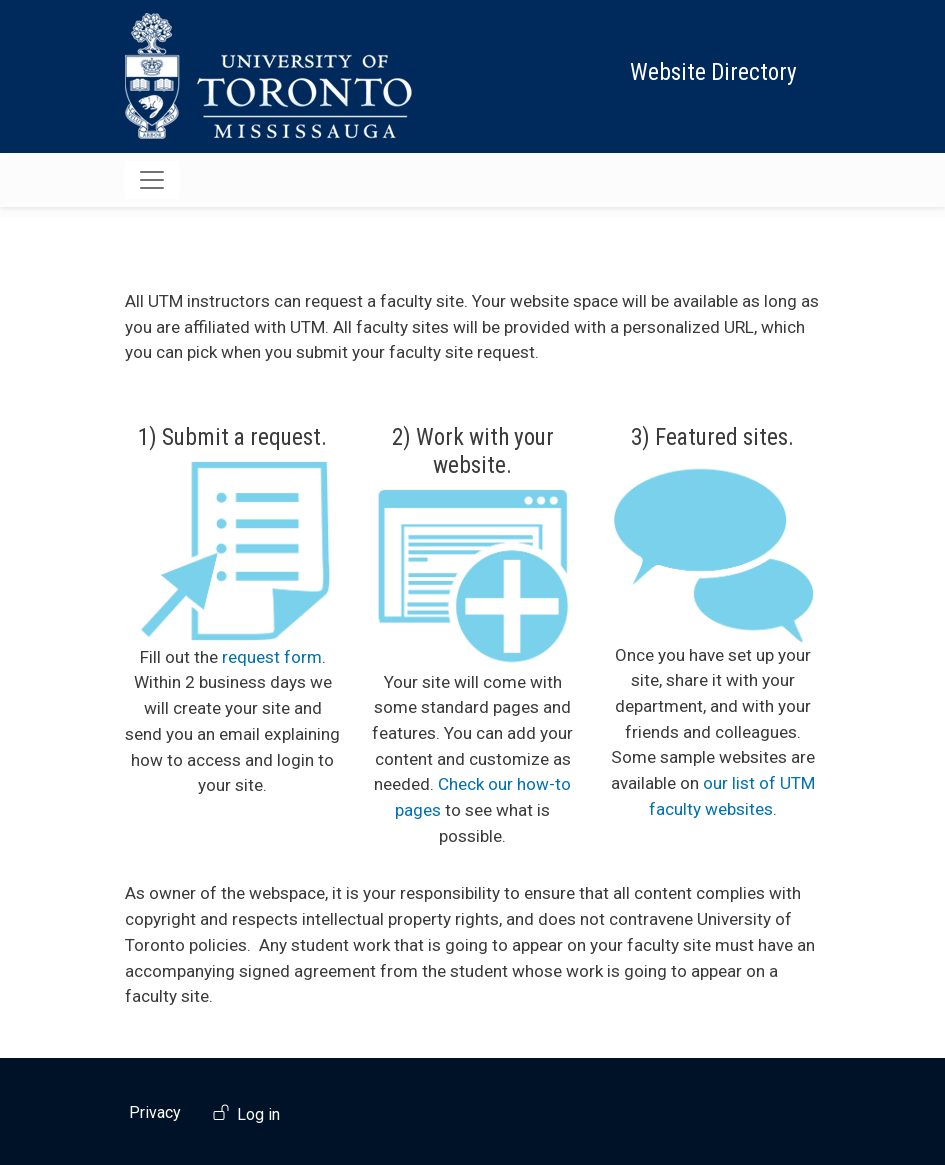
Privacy (155, 1112)
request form (272, 657)
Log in (258, 1114)
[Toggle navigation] (152, 180)
